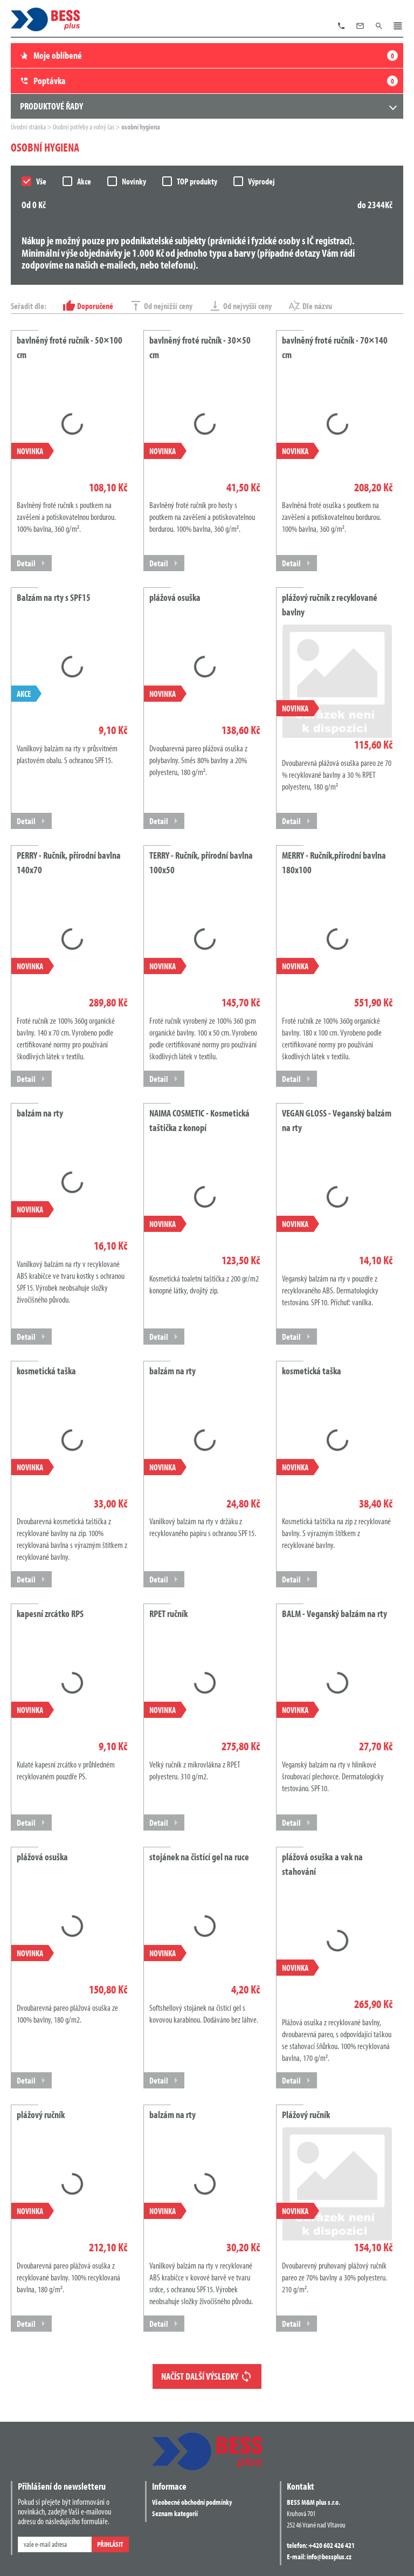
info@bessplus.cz (329, 2556)
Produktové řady (51, 106)
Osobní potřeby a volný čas (84, 127)
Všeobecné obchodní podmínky (192, 2502)
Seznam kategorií (175, 2513)
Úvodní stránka (29, 127)
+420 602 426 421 (331, 2545)
